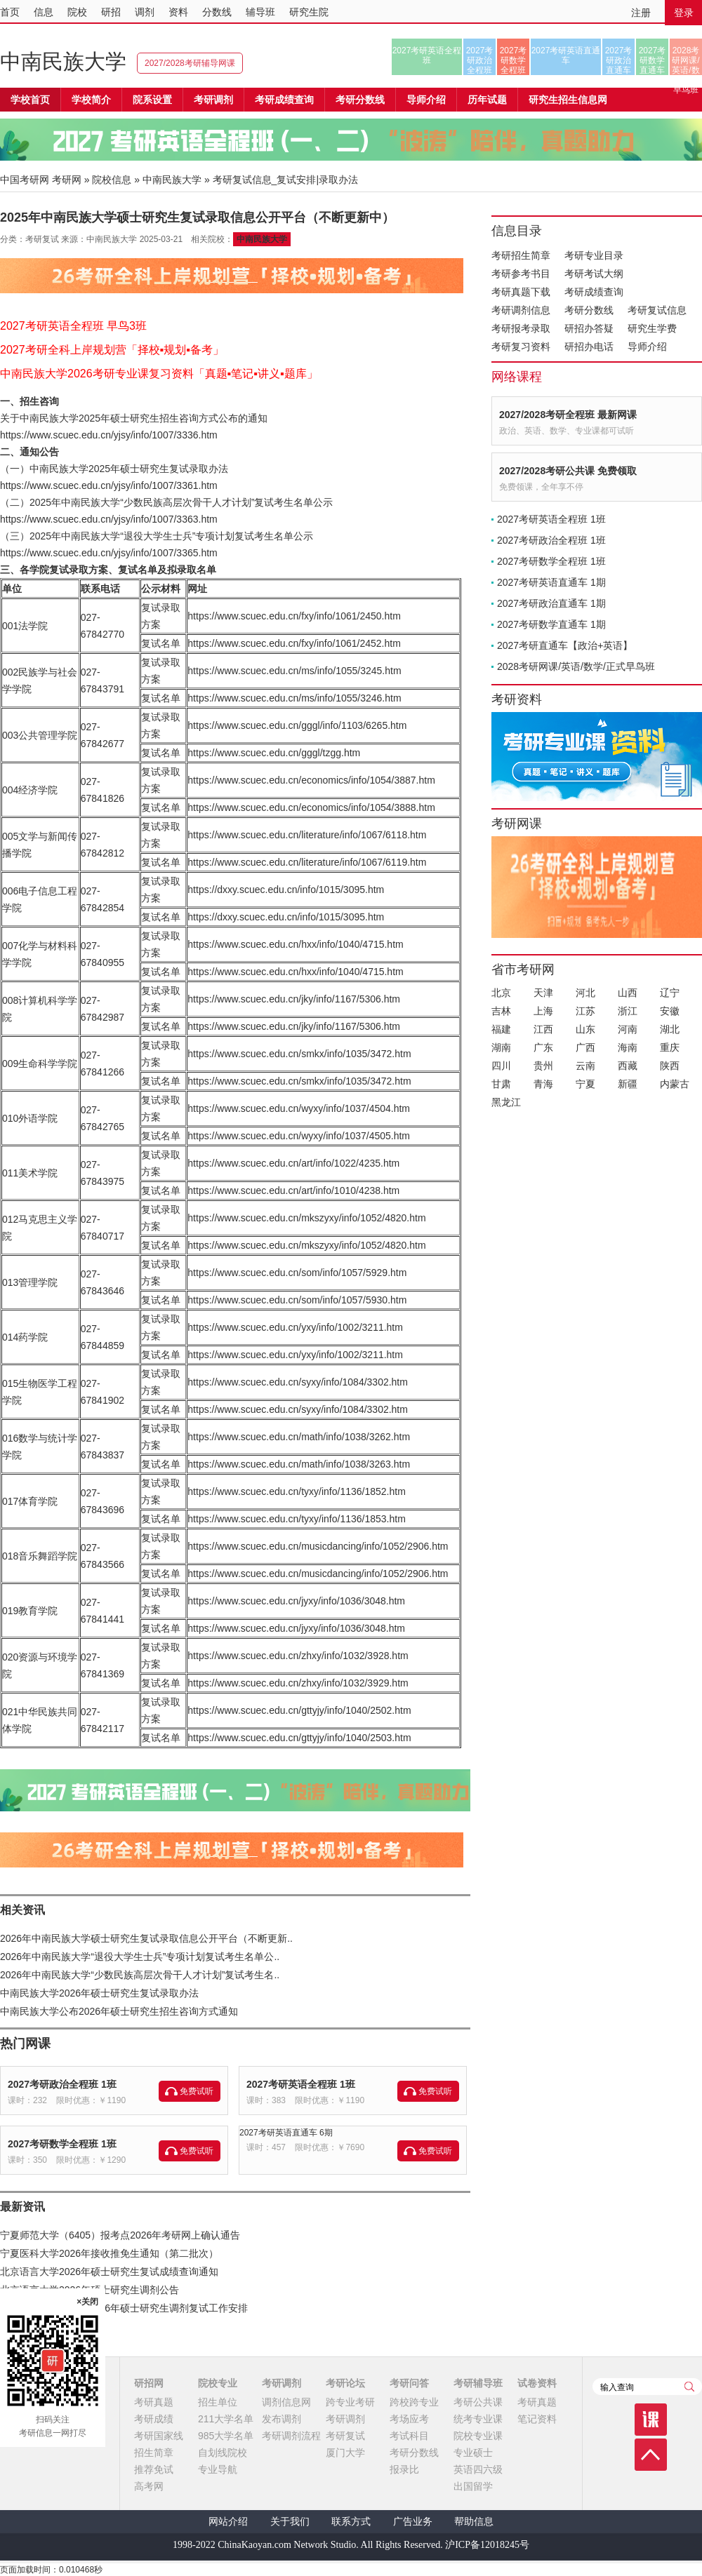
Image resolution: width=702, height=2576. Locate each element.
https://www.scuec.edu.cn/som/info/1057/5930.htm (296, 1300)
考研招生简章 (520, 255)
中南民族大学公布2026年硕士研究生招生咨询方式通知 (119, 2011)
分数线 (217, 12)
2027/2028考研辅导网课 (190, 63)
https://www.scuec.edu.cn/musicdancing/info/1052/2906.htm (317, 1546)
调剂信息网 (286, 2402)
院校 (77, 12)
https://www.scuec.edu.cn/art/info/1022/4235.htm (293, 1163)
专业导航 (217, 2469)
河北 (585, 992)
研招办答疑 (589, 328)
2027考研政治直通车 (619, 60)
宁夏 (585, 1083)
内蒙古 (674, 1083)
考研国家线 (158, 2435)
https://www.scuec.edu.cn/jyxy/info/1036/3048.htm (296, 1600)
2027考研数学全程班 (513, 60)
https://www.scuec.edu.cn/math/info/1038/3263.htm (298, 1464)
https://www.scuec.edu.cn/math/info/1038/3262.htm (298, 1436)
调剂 (144, 12)
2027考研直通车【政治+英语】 (565, 645)
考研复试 (345, 2435)
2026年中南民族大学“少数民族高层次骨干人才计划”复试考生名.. (139, 1974)
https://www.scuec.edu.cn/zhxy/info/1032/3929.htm (297, 1683)
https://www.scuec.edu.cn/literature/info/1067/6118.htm (306, 834)
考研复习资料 (520, 346)
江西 (543, 1029)
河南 (627, 1029)
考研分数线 (589, 310)
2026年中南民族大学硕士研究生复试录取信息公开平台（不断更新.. (146, 1938)
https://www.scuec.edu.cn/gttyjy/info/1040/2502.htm (299, 1710)
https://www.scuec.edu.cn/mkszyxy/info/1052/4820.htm (306, 1217)
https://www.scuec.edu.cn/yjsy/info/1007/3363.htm (109, 519)
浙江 (627, 1011)
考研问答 (409, 2383)
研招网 (149, 2383)
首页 (10, 12)
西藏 (627, 1065)
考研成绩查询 (593, 291)
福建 (501, 1029)
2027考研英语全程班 (427, 55)
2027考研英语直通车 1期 (551, 582)
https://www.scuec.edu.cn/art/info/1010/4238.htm (293, 1190)
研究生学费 (652, 328)
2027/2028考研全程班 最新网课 (568, 414)
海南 (627, 1047)
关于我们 (290, 2521)
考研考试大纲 (593, 273)
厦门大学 (345, 2452)
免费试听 (196, 2091)
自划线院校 (222, 2452)
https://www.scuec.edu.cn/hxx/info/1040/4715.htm (295, 944)
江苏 (585, 1011)
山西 (627, 992)
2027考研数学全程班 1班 (62, 2143)
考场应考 (409, 2418)
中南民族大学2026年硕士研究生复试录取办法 (99, 1993)
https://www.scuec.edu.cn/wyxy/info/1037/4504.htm (298, 1108)
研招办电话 (589, 346)
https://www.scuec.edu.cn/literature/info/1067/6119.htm (306, 862)
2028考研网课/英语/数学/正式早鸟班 (685, 60)
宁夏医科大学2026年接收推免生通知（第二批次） (109, 2253)
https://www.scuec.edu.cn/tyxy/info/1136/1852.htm (296, 1491)
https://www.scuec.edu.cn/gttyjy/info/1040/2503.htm (299, 1737)
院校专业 (217, 2383)
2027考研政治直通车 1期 (551, 603)
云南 (585, 1065)
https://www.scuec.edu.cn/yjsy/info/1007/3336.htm (109, 435)
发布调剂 (281, 2418)
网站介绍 (228, 2521)
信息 (43, 12)
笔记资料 (537, 2418)
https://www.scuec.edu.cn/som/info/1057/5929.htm (296, 1272)
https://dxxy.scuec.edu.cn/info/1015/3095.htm (285, 889)
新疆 (627, 1083)
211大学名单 (225, 2418)
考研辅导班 (478, 2383)
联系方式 (351, 2521)
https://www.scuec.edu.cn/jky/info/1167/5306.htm (293, 999)
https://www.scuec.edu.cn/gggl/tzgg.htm (273, 752)
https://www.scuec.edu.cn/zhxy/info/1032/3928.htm (297, 1655)
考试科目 (409, 2435)
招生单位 (217, 2402)
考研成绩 (153, 2418)
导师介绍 (426, 99)
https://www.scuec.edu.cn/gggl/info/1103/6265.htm (296, 725)
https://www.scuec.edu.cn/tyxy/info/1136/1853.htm (296, 1518)
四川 (501, 1065)
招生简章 (153, 2452)
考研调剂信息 (520, 310)
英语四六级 (478, 2469)
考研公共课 (478, 2402)
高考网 (149, 2486)
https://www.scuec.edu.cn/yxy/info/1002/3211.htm (295, 1327)
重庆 (670, 1047)
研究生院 (309, 12)
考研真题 (153, 2402)
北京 (501, 992)
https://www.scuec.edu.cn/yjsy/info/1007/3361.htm (109, 485)
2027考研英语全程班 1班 (300, 2084)
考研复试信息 (657, 310)
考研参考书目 (520, 273)
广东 (543, 1047)
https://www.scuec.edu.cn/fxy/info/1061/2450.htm (294, 616)
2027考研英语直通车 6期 (286, 2133)
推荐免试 (153, 2469)
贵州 (543, 1065)
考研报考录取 (520, 328)
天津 (543, 992)
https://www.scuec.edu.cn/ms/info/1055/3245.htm (294, 670)
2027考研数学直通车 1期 (551, 624)
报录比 (404, 2469)
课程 (651, 2419)
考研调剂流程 (291, 2435)
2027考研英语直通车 (566, 55)
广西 (585, 1047)
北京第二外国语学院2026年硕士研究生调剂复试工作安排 (124, 2308)
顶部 (651, 2455)
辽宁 (670, 992)
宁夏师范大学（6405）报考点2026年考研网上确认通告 (120, 2235)
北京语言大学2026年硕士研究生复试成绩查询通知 (109, 2271)
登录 (684, 12)
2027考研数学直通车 (652, 60)
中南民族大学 (63, 61)
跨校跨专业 (414, 2402)
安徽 (670, 1011)
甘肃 (501, 1083)
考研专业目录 (593, 255)
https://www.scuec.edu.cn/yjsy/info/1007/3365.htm (109, 552)
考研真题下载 (520, 291)
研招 (111, 12)
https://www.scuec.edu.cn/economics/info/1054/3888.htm (311, 807)
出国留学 (473, 2486)
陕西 (670, 1065)
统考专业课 (478, 2418)
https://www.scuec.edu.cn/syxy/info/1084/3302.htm (297, 1382)
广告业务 (412, 2521)
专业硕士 (473, 2452)
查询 (689, 2386)
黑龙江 (506, 1102)
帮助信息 (474, 2521)
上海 (543, 1011)
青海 (543, 1083)
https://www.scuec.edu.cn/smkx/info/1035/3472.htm (299, 1053)
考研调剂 (213, 99)
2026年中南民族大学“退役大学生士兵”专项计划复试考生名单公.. (139, 1956)
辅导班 (260, 12)
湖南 (501, 1047)
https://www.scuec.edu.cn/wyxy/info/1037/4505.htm (298, 1135)
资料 (178, 12)
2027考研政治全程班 (480, 60)
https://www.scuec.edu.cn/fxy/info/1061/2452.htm (294, 643)
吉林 (501, 1011)
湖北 (670, 1029)
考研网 (66, 179)
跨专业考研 (350, 2402)
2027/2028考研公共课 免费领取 (568, 470)
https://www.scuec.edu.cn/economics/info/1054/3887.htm (311, 780)
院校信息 (111, 179)
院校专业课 (478, 2435)
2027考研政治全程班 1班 (62, 2084)
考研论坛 (345, 2383)
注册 (641, 12)
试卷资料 (537, 2383)
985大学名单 (225, 2435)
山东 (585, 1029)
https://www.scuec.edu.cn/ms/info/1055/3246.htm (294, 698)
